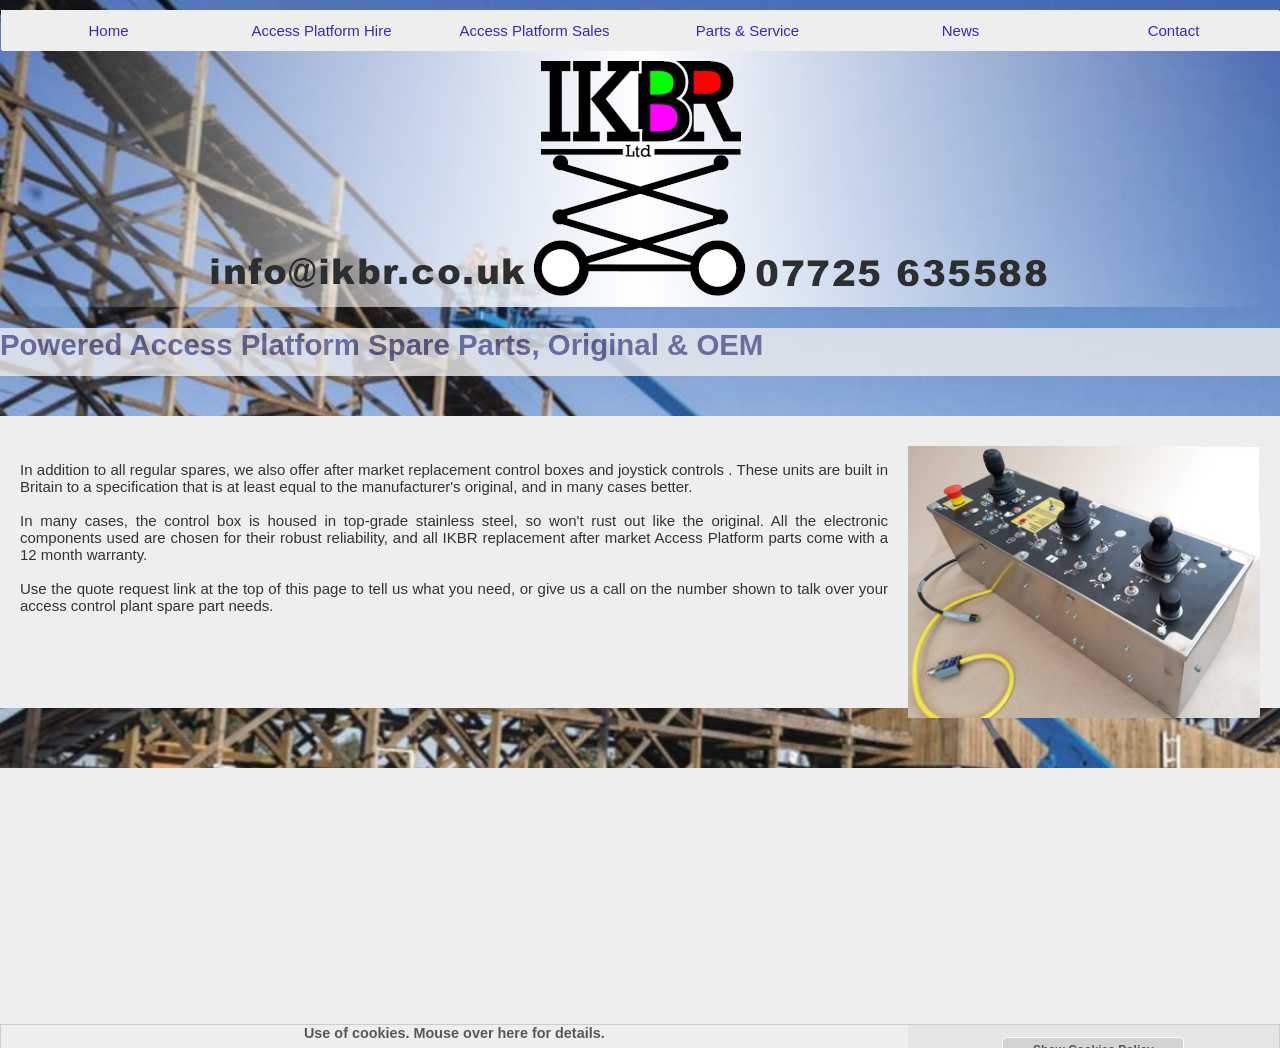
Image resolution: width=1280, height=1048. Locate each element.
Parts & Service (747, 30)
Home (108, 30)
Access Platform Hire (321, 30)
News (961, 30)
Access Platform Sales (534, 30)
